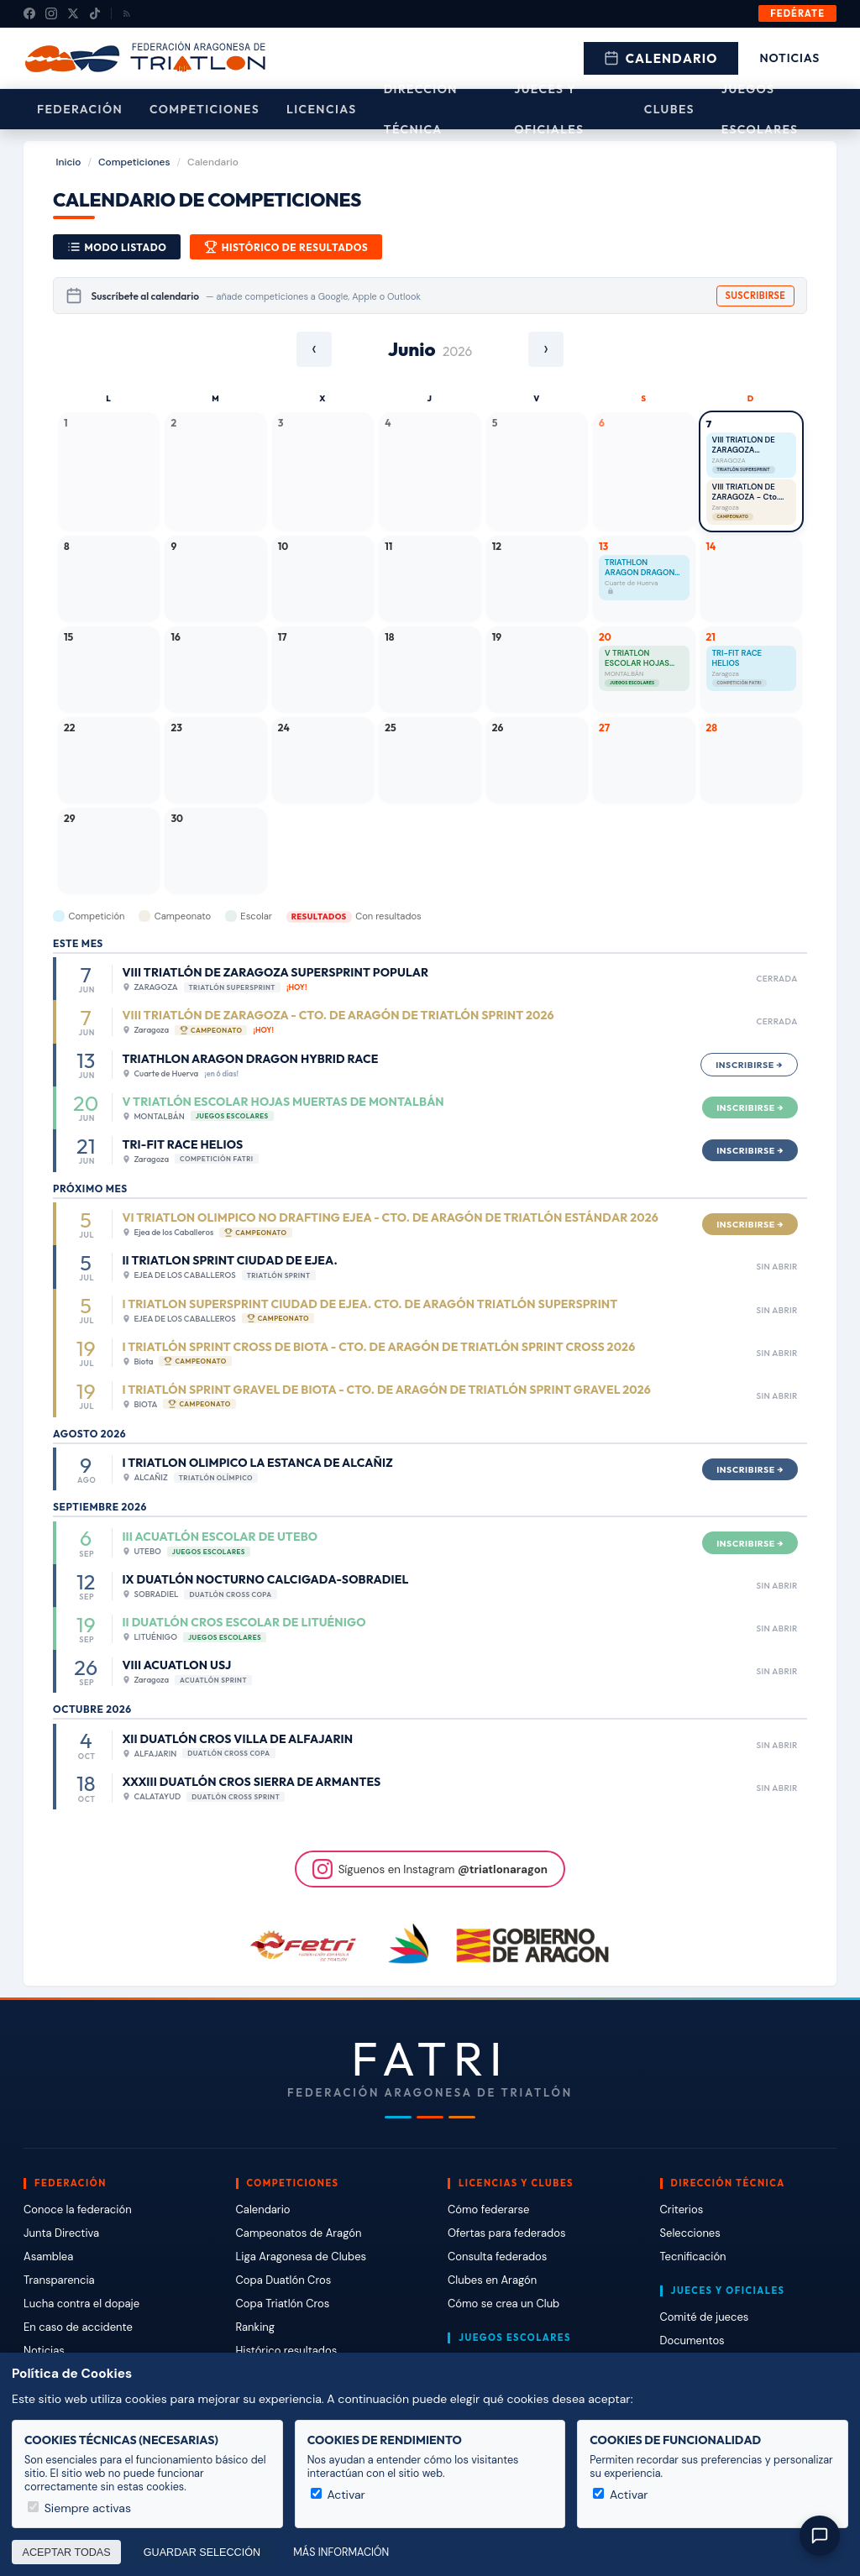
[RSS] (127, 13)
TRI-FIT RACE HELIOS (737, 658)
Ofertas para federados (506, 2233)
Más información (341, 2552)
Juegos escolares (760, 109)
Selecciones (690, 2233)
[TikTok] (95, 13)
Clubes (669, 109)
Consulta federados (497, 2256)
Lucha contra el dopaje (81, 2303)
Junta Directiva (61, 2233)
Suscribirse (756, 295)
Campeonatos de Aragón (299, 2233)
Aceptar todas (67, 2552)
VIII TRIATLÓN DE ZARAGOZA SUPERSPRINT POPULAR (743, 446)
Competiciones (204, 109)
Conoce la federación (78, 2209)
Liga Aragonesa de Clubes (301, 2256)
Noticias (790, 57)
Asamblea (48, 2256)
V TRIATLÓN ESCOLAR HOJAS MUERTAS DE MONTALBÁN (637, 659)
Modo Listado (117, 247)
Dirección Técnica (421, 109)
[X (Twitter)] (73, 13)
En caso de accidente (78, 2327)
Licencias (321, 109)
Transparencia (59, 2280)
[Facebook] (29, 13)
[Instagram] (51, 13)
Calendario (661, 58)
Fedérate (797, 13)
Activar (338, 2494)
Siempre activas (79, 2508)
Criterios (682, 2209)
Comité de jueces (704, 2317)
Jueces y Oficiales (549, 109)
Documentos (692, 2340)
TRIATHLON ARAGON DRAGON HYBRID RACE (639, 568)
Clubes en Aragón (492, 2280)
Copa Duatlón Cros (284, 2280)
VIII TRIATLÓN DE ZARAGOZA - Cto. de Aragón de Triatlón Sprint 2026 (750, 493)
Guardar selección (202, 2552)
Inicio (68, 162)
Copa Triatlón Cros (283, 2303)
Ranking (255, 2327)
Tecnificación (693, 2256)
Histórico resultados (287, 2350)
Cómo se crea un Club (503, 2303)
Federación (80, 109)
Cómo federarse (488, 2209)
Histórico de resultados (286, 247)
